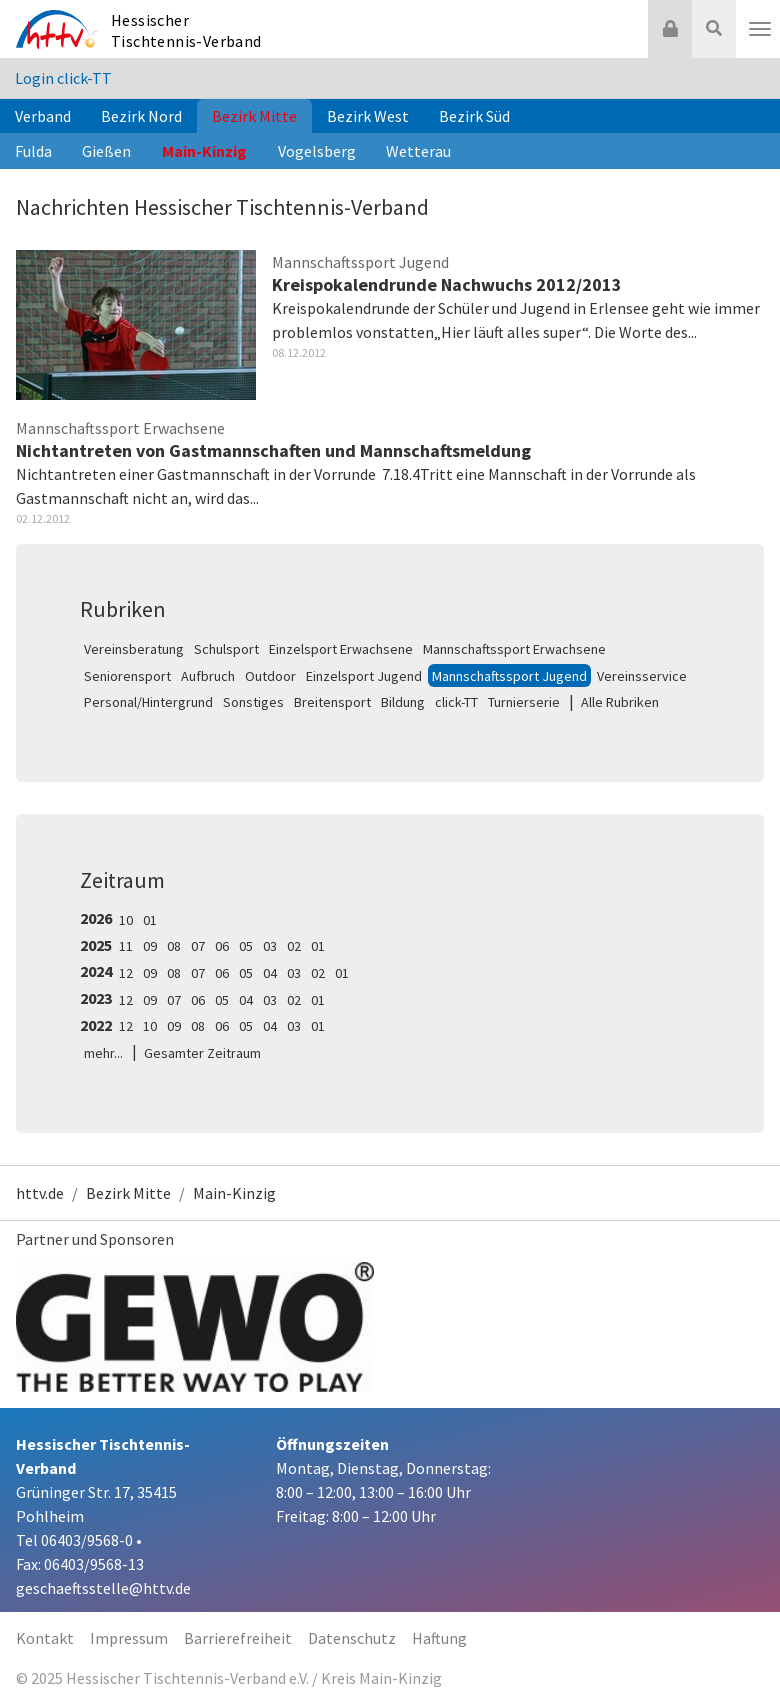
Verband (43, 116)
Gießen (106, 151)
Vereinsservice (642, 676)
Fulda (33, 151)
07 (198, 946)
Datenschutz (352, 1638)
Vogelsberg (317, 151)
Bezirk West (368, 116)
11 (126, 946)
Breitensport (332, 702)
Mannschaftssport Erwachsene (514, 649)
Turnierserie (524, 702)
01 (150, 920)
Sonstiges (253, 702)
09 (150, 946)
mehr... (103, 1053)
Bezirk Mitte (254, 116)
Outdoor (270, 676)
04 (270, 973)
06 (222, 946)
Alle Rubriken (620, 702)
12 (126, 973)
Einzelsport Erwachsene (341, 649)
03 (270, 946)
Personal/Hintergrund (148, 702)
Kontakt (45, 1638)
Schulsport (226, 649)
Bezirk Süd (474, 116)
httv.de (40, 1193)
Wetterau (418, 151)
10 (126, 920)
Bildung (403, 702)
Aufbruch (208, 676)
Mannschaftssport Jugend (509, 676)
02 (294, 946)
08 (174, 946)
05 (246, 946)
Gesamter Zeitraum (202, 1053)
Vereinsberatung (134, 649)
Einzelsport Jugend (364, 676)
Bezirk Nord (141, 116)
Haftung (439, 1638)
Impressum (129, 1638)
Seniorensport (127, 676)
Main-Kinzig (204, 151)
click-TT (456, 702)
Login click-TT (63, 78)
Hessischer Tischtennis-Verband (186, 30)
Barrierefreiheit (238, 1638)
